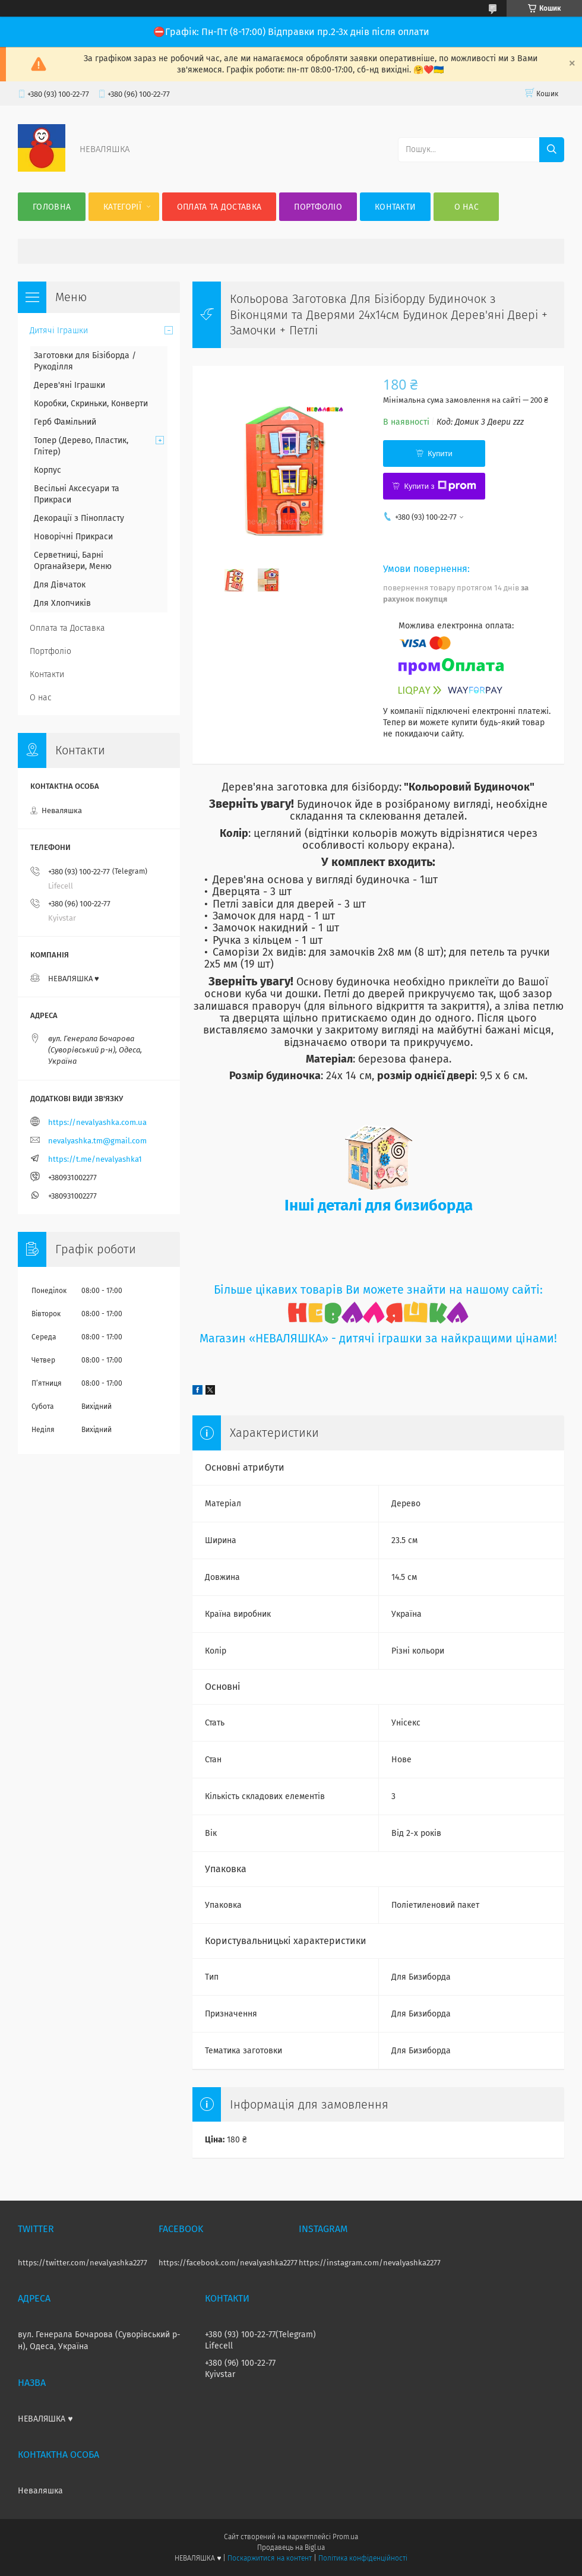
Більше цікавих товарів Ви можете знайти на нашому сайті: (378, 1290)
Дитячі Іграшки (59, 330)
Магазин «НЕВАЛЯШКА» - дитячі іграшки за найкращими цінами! (378, 1338)
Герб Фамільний (65, 422)
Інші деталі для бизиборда (378, 1205)
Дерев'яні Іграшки (69, 385)
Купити (440, 453)
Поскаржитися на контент (269, 2558)
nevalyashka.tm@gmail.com (97, 1140)
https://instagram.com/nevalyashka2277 (370, 2262)
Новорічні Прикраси (73, 537)
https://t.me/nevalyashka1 (95, 1159)
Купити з (440, 486)
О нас (466, 207)
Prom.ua (345, 2537)
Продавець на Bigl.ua (291, 2547)
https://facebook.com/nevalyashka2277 (228, 2262)
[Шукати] (551, 149)
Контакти (395, 207)
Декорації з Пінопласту (79, 518)
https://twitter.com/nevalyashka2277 (82, 2262)
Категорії (122, 207)
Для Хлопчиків (62, 603)
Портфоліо (318, 207)
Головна (52, 207)
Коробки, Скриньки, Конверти (91, 404)
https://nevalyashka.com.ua (97, 1122)
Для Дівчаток (60, 585)
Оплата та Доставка (219, 207)
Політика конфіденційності (362, 2558)
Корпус (47, 470)
